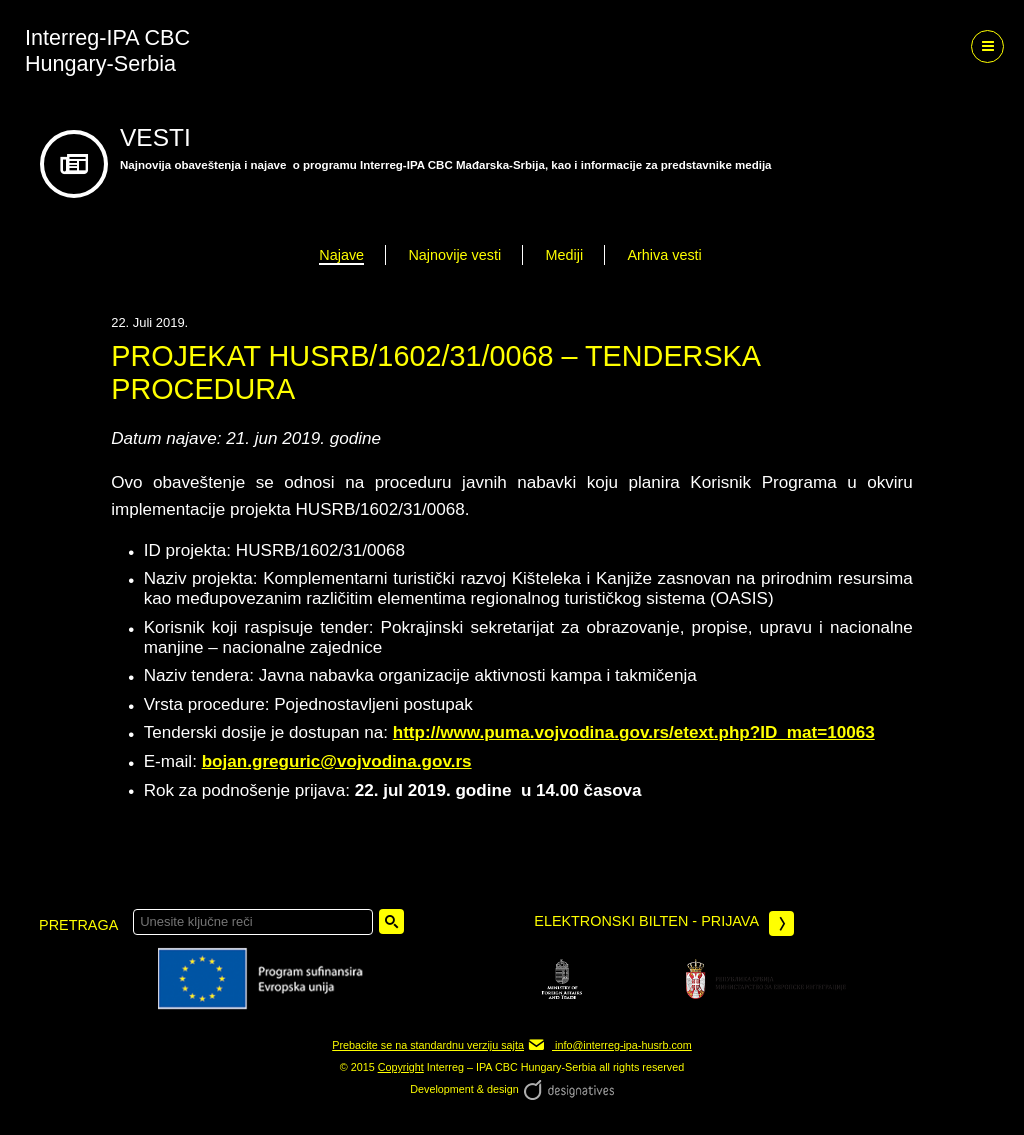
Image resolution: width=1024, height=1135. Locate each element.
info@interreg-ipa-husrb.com (609, 1045)
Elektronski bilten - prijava (664, 923)
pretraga (78, 925)
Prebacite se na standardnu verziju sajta (428, 1045)
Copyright (401, 1067)
